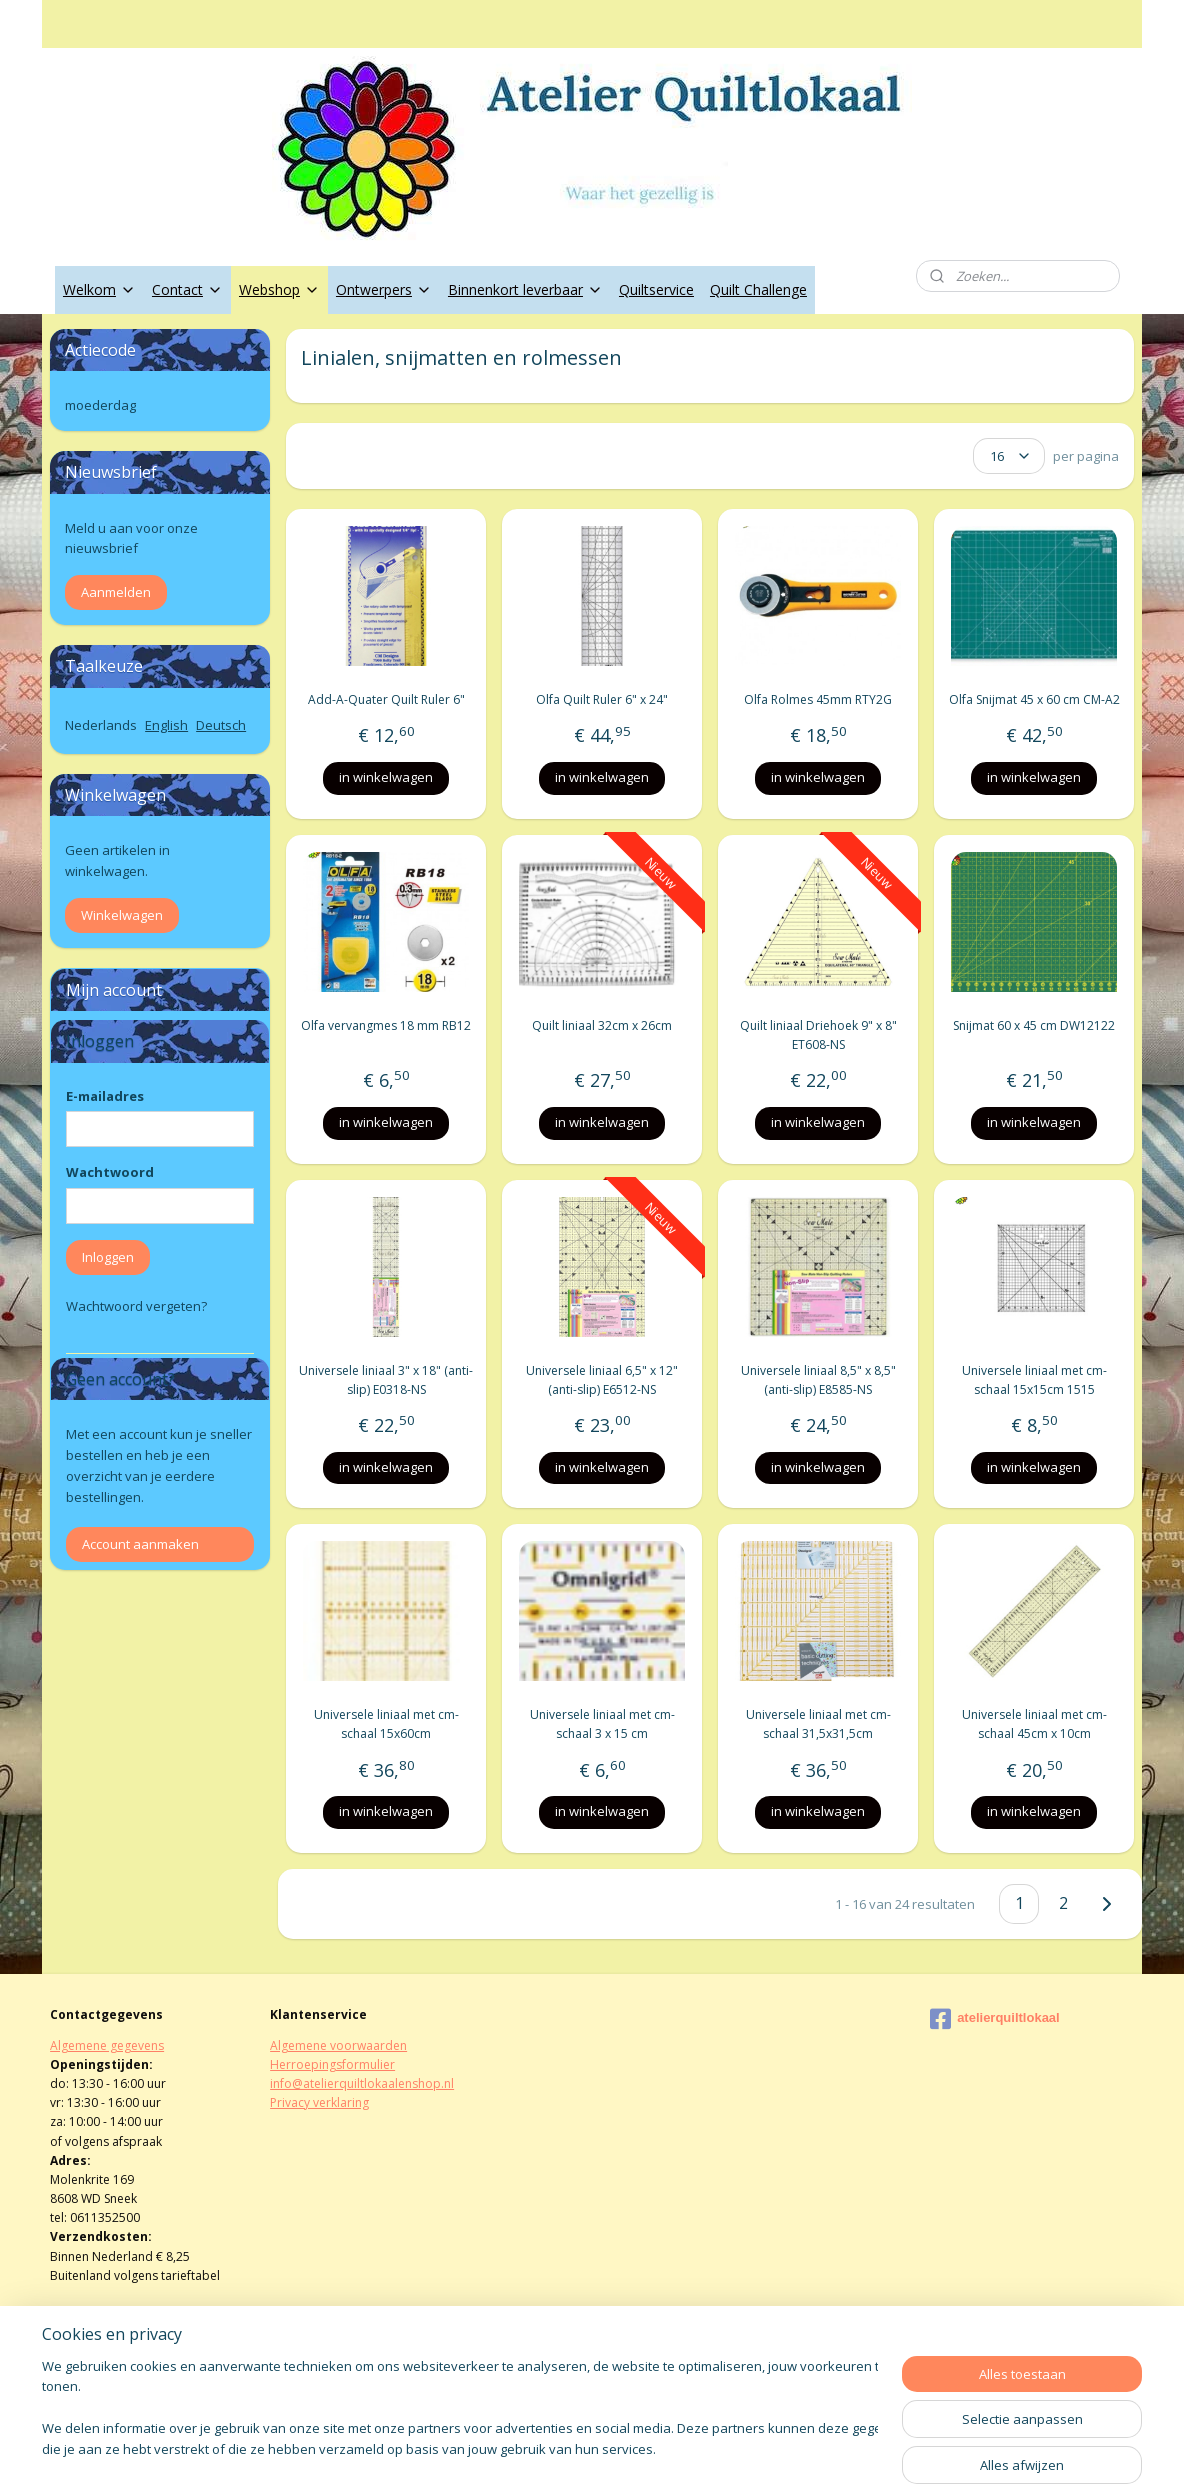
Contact (187, 289)
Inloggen (108, 1257)
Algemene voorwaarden (338, 2045)
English (166, 725)
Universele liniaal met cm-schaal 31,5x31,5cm (817, 1724)
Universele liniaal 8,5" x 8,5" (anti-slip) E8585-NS (817, 1380)
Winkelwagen (122, 915)
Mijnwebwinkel (820, 2447)
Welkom (99, 289)
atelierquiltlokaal (995, 2019)
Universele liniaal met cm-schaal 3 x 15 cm (601, 1724)
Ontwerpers (384, 289)
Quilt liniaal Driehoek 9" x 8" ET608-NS (817, 1035)
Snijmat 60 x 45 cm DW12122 (1034, 1025)
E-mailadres (105, 1096)
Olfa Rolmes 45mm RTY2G (818, 699)
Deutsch (221, 725)
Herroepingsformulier (332, 2064)
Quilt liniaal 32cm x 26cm (602, 1025)
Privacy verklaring (319, 2102)
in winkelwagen (386, 777)
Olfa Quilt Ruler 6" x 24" (602, 699)
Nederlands (101, 725)
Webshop (279, 289)
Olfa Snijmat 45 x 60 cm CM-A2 (1033, 699)
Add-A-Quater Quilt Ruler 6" (385, 699)
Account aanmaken (140, 1544)
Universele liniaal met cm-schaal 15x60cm (385, 1724)
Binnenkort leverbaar (525, 289)
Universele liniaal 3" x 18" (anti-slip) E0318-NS (386, 1380)
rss (569, 2447)
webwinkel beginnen (646, 2447)
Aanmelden (116, 592)
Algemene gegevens (107, 2045)
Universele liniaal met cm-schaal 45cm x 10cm (1033, 1724)
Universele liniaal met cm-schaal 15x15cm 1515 (1033, 1380)
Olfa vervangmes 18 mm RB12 (386, 1025)
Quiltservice (656, 289)
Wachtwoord (110, 1172)
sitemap (527, 2447)
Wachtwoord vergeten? (136, 1306)
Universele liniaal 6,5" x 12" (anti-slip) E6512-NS (602, 1380)
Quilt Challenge (758, 289)
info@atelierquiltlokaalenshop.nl (362, 2083)
